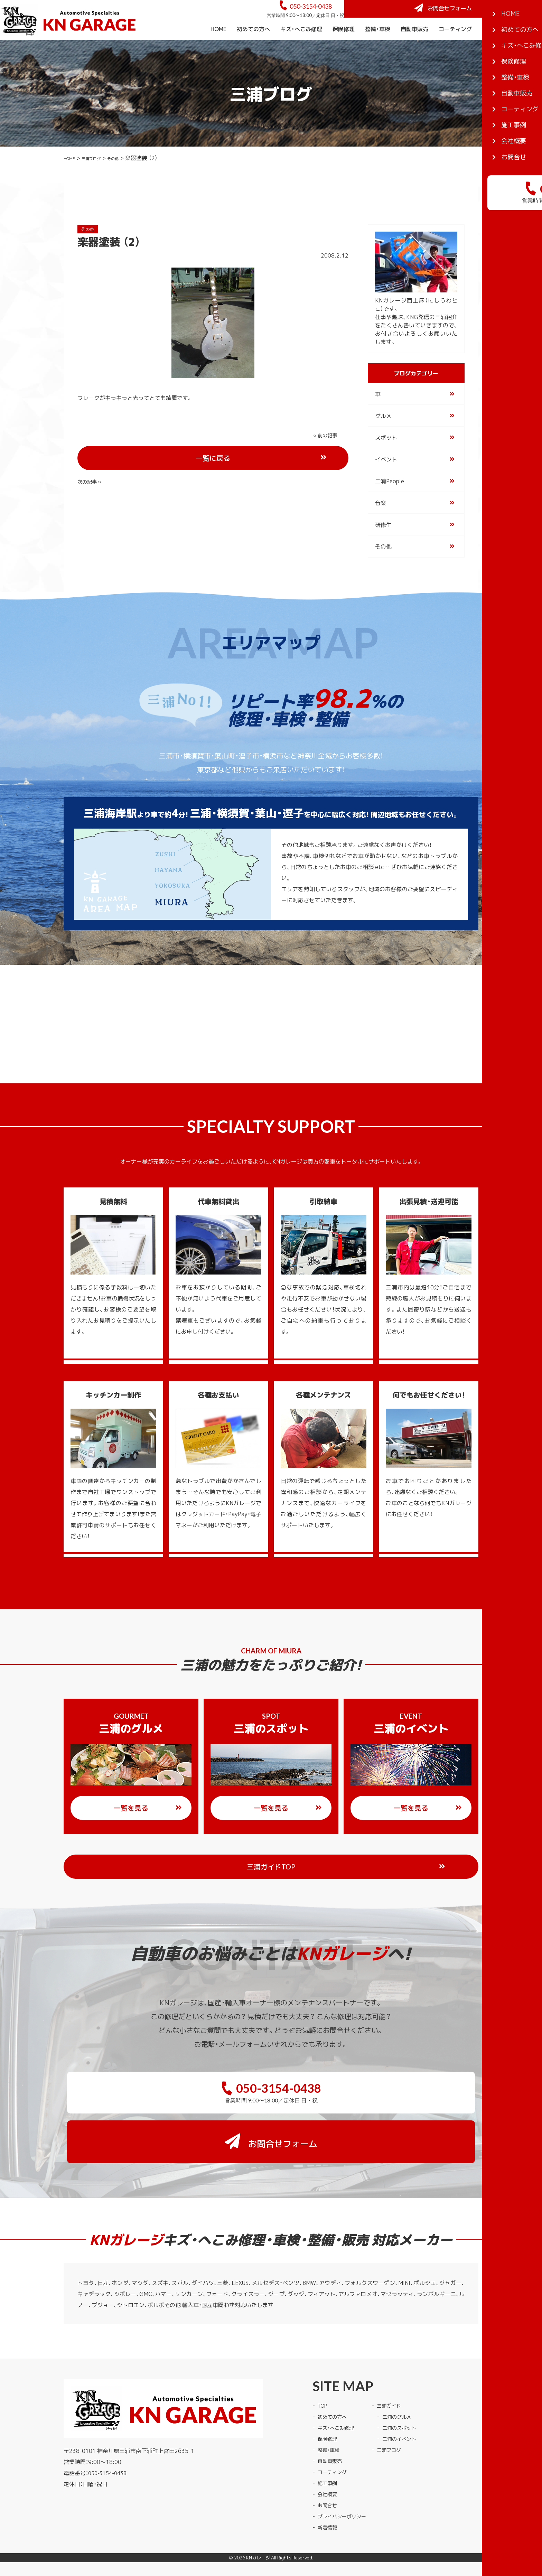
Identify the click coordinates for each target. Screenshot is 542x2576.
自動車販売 (414, 48)
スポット (386, 456)
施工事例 (493, 48)
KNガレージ (258, 2531)
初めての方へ (253, 48)
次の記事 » (327, 454)
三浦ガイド (397, 2379)
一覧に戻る (238, 455)
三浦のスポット (408, 2401)
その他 (129, 176)
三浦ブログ (100, 176)
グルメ (383, 434)
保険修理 (344, 48)
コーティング (455, 48)
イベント (386, 478)
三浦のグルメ (405, 2390)
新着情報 (329, 2501)
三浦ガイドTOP (285, 1885)
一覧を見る (148, 1827)
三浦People (389, 500)
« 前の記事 (91, 454)
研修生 (383, 543)
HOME (218, 48)
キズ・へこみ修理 (301, 48)
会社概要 (526, 48)
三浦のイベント (408, 2412)
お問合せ (329, 2479)
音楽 (380, 521)
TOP (323, 2379)
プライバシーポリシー (345, 2490)
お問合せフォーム (490, 18)
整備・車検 (377, 48)
